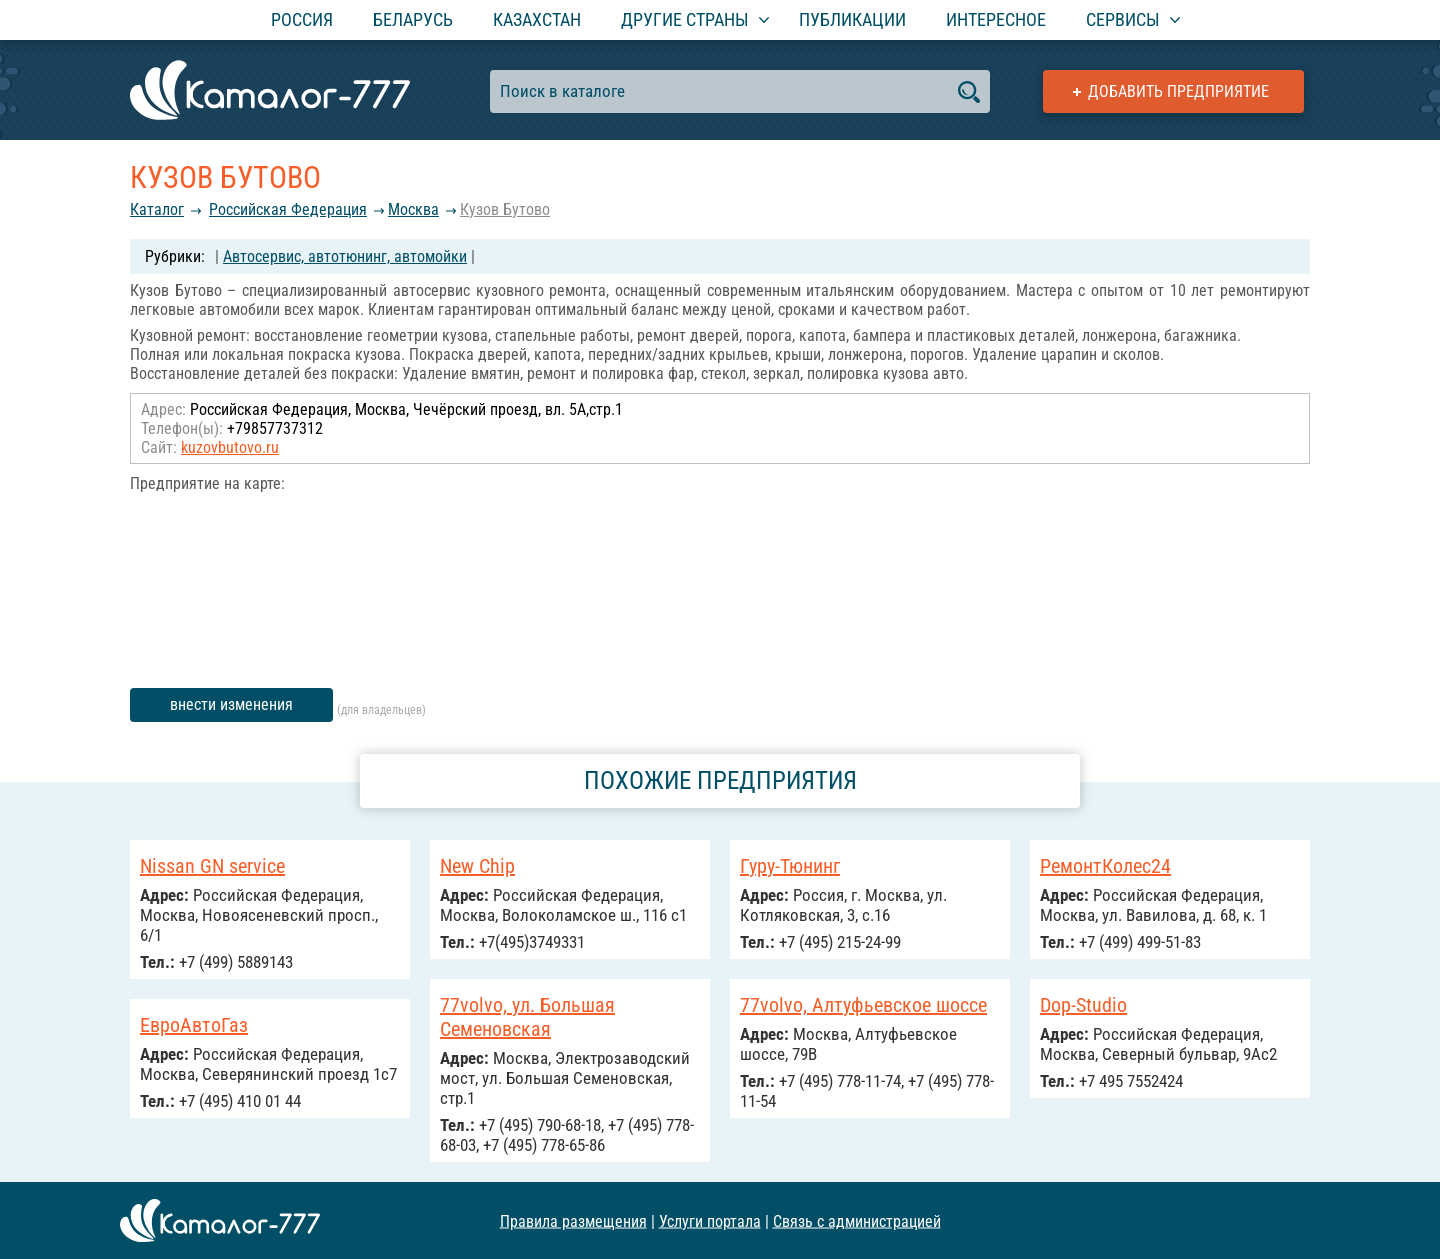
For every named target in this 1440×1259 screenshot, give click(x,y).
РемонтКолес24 (1105, 866)
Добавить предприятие (1178, 91)
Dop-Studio (1083, 1005)
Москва (413, 209)
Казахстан (537, 19)
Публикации (852, 19)
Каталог (157, 209)
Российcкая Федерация (288, 209)
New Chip (477, 866)
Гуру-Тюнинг (790, 866)
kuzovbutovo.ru (230, 447)
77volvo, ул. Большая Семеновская (527, 1017)
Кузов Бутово (505, 209)
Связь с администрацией (857, 1220)
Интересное (996, 19)
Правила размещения (573, 1220)
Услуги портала (710, 1220)
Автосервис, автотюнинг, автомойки (345, 256)
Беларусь (413, 19)
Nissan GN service (212, 866)
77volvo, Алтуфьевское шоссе (863, 1005)
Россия (302, 19)
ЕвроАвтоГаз (194, 1025)
